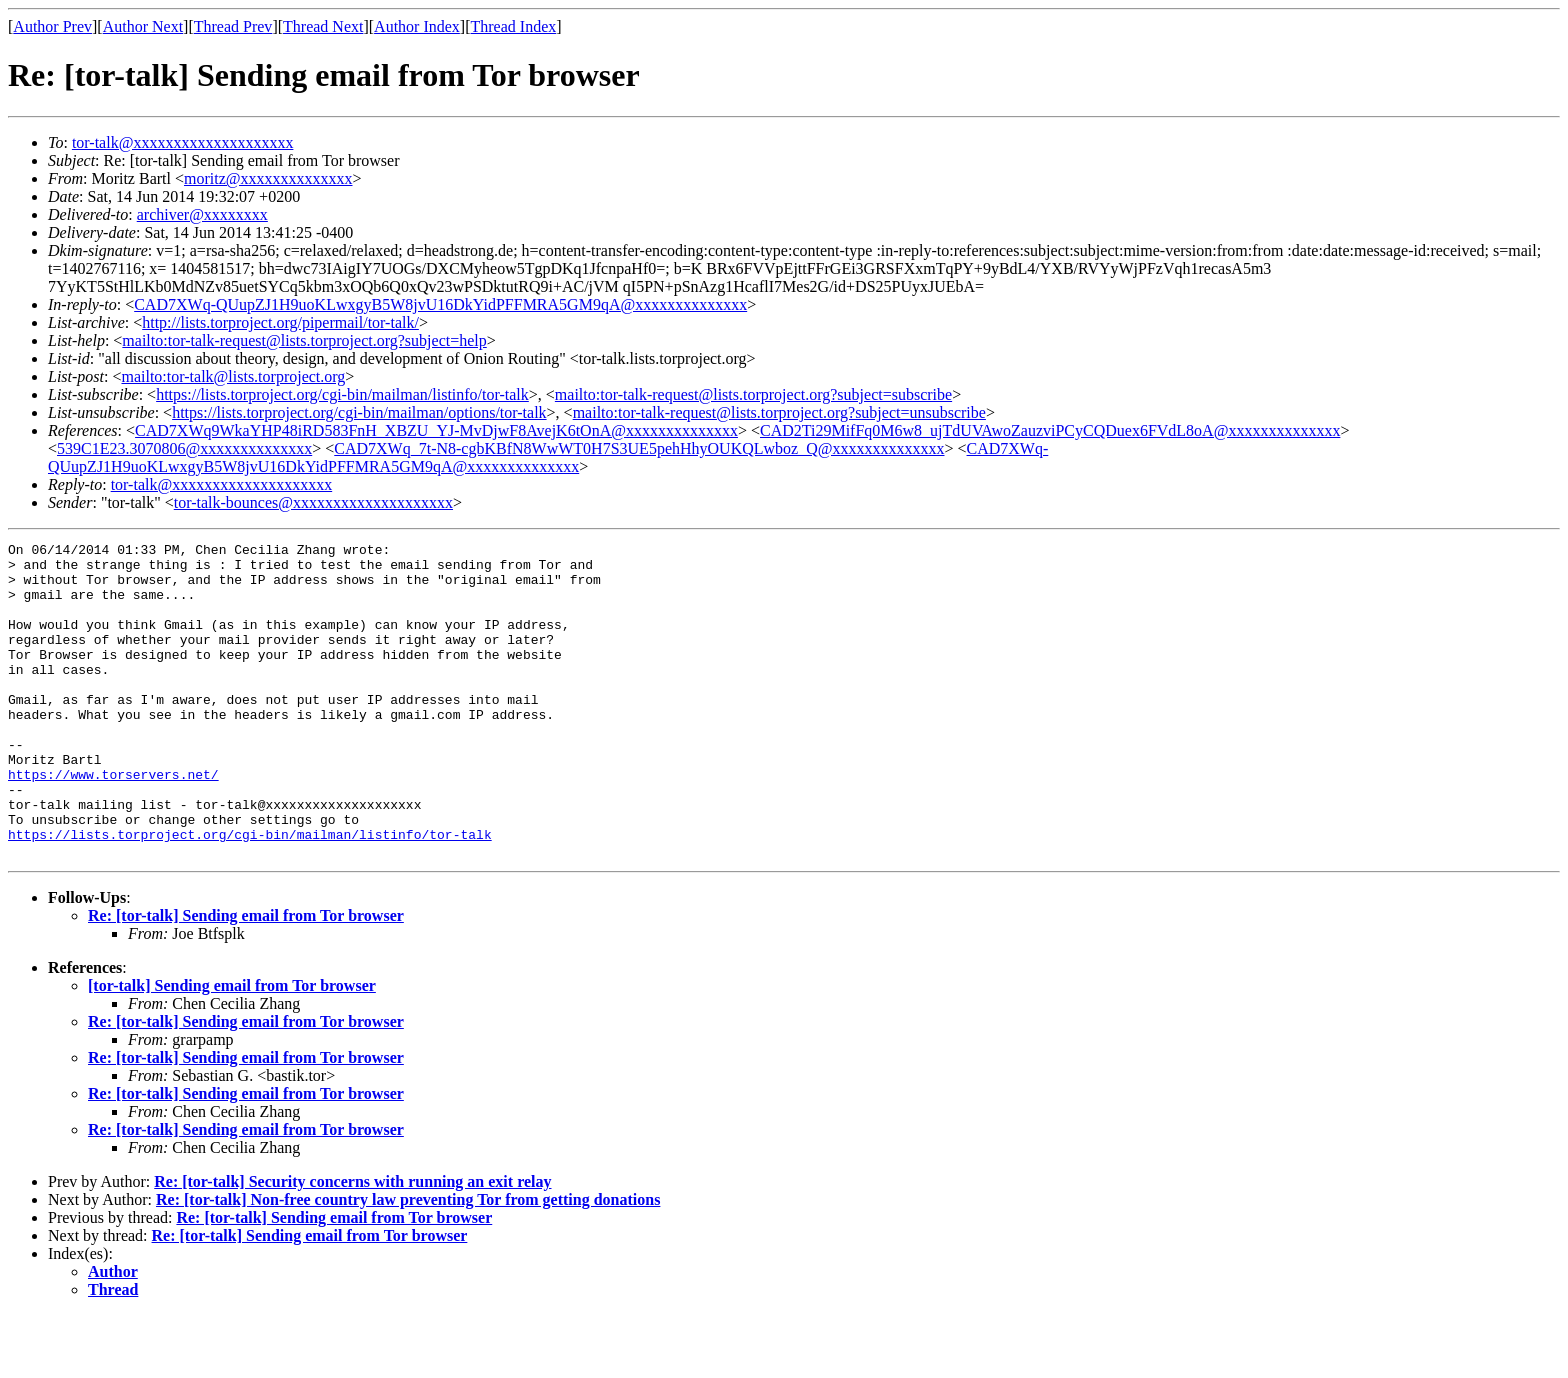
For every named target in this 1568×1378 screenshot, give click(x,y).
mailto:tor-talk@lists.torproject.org (233, 376)
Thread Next (323, 26)
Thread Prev (233, 26)
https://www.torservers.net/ (113, 822)
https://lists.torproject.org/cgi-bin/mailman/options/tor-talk (359, 412)
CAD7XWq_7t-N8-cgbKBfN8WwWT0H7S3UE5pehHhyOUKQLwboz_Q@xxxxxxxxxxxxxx (639, 448)
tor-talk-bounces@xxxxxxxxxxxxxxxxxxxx (313, 502)
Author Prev (52, 26)
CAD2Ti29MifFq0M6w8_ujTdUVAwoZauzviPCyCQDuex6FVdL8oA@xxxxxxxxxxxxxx (1050, 430)
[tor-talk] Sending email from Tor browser (232, 1048)
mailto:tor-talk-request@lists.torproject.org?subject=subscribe (753, 394)
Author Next (143, 26)
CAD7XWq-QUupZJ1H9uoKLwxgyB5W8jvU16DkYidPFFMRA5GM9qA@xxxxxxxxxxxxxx (440, 304)
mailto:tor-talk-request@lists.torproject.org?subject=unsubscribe (779, 412)
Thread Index (514, 26)
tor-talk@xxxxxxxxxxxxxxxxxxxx (183, 142)
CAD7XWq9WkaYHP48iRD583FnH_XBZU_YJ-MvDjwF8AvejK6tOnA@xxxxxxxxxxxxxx (436, 430)
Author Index (417, 26)
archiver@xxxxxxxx (202, 214)
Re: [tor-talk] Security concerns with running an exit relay (352, 1244)
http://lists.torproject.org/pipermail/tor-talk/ (280, 322)
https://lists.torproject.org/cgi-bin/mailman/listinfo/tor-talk (342, 394)
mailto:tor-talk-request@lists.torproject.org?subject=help (304, 340)
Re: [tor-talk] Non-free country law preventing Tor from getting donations (408, 1262)
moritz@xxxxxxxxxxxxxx (268, 178)
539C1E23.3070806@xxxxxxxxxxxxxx (184, 448)
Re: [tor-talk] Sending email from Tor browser (246, 978)
